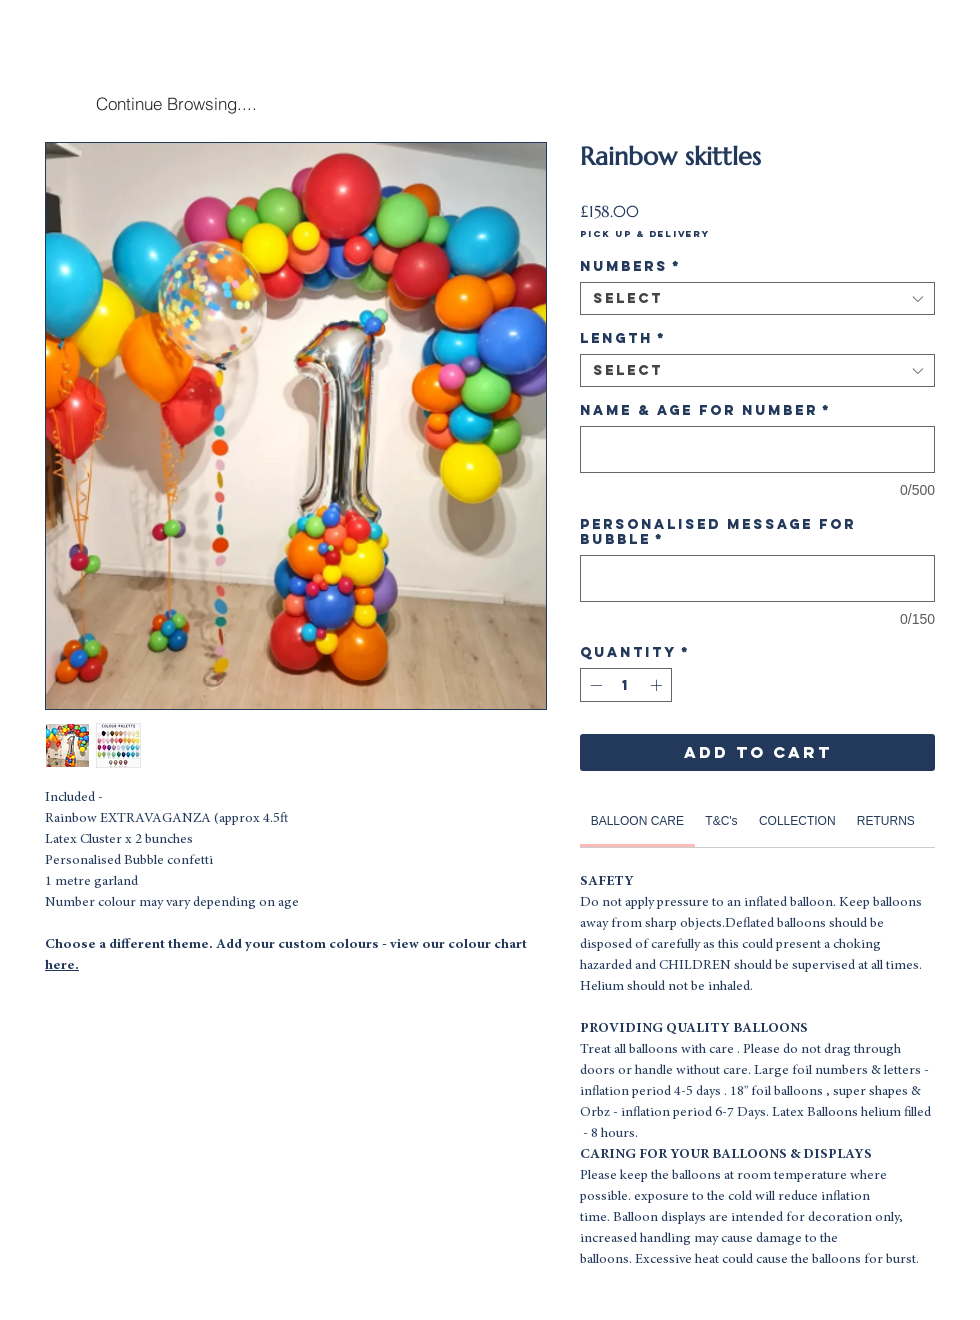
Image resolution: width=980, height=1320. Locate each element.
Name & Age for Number (705, 410)
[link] (637, 821)
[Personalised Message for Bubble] (757, 578)
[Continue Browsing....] (176, 103)
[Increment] (658, 685)
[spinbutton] (626, 685)
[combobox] (757, 298)
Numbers (630, 266)
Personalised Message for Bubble (718, 532)
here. (62, 966)
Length (623, 338)
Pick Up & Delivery (645, 234)
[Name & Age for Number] (757, 449)
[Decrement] (594, 685)
